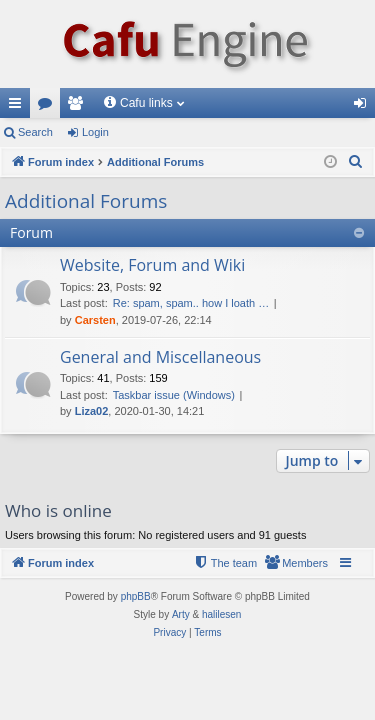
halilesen (221, 614)
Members (79, 107)
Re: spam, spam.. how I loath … (191, 303)
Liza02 (92, 411)
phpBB (136, 596)
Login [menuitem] (364, 107)
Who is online (58, 510)
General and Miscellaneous (160, 357)
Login (95, 132)
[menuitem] (356, 162)
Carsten (95, 320)
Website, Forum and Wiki (152, 265)
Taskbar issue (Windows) (174, 395)
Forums (49, 107)
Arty (181, 614)
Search (35, 132)
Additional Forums (86, 201)
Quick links (19, 107)
